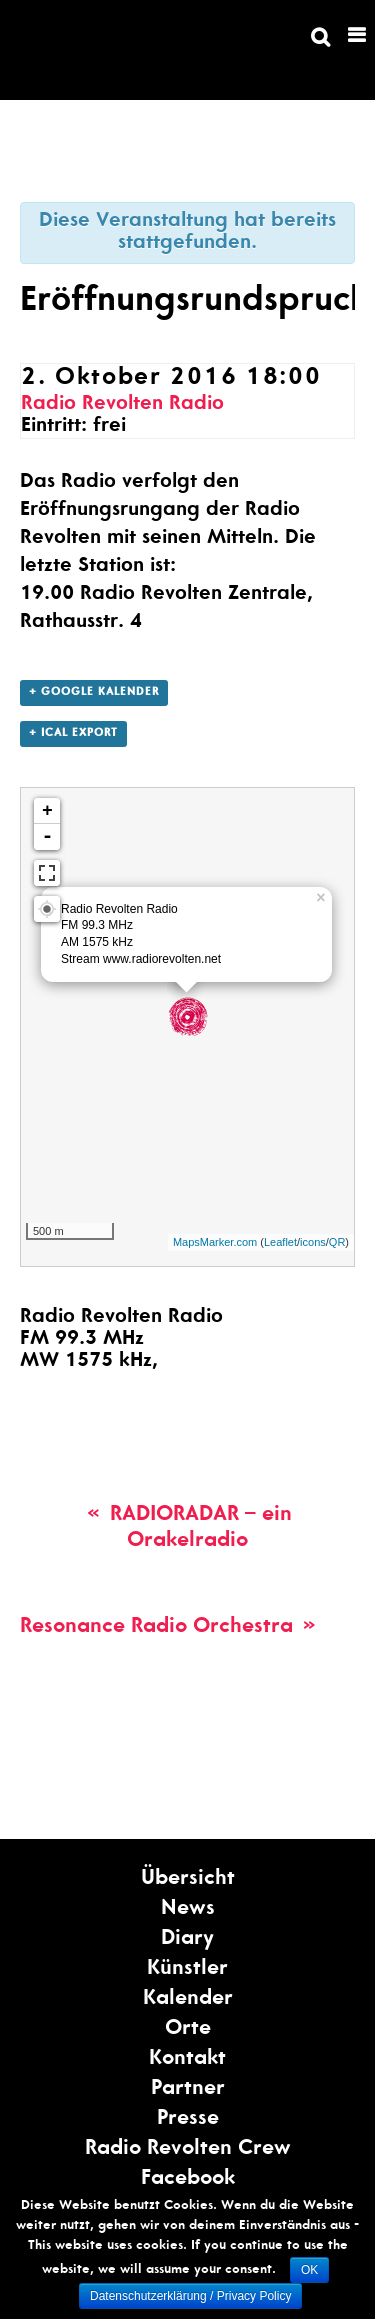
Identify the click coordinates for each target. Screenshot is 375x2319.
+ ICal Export (73, 733)
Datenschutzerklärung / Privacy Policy (190, 2296)
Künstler (187, 1969)
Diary (187, 1939)
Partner (188, 2089)
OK (309, 2270)
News (188, 1909)
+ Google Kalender (94, 692)
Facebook (188, 2179)
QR (337, 1242)
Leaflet (280, 1242)
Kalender (188, 1999)
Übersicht (188, 1879)
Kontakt (187, 2059)
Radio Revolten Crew (188, 2149)
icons (313, 1242)
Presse (188, 2119)
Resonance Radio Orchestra (170, 1627)
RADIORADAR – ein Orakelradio (187, 1528)
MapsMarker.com (215, 1242)
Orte (188, 2029)
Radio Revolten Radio (122, 405)
